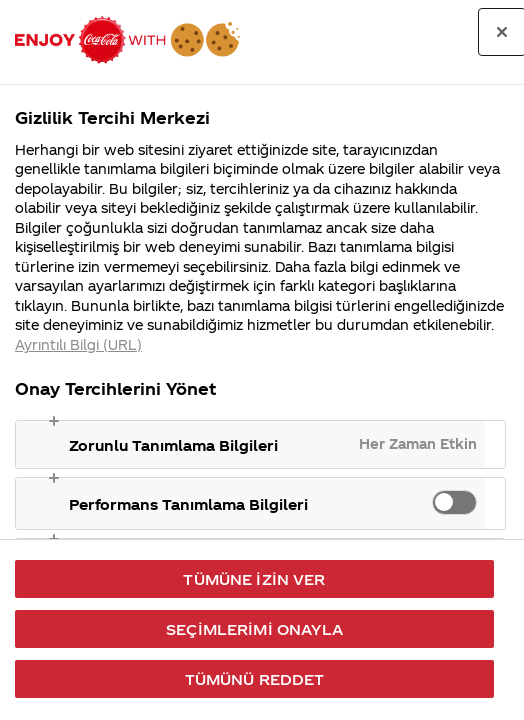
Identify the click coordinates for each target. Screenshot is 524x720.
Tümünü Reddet (255, 679)
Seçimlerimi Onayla (254, 629)
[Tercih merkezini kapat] (502, 32)
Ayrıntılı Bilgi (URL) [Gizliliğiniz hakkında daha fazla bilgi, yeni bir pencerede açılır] (78, 344)
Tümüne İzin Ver (254, 579)
